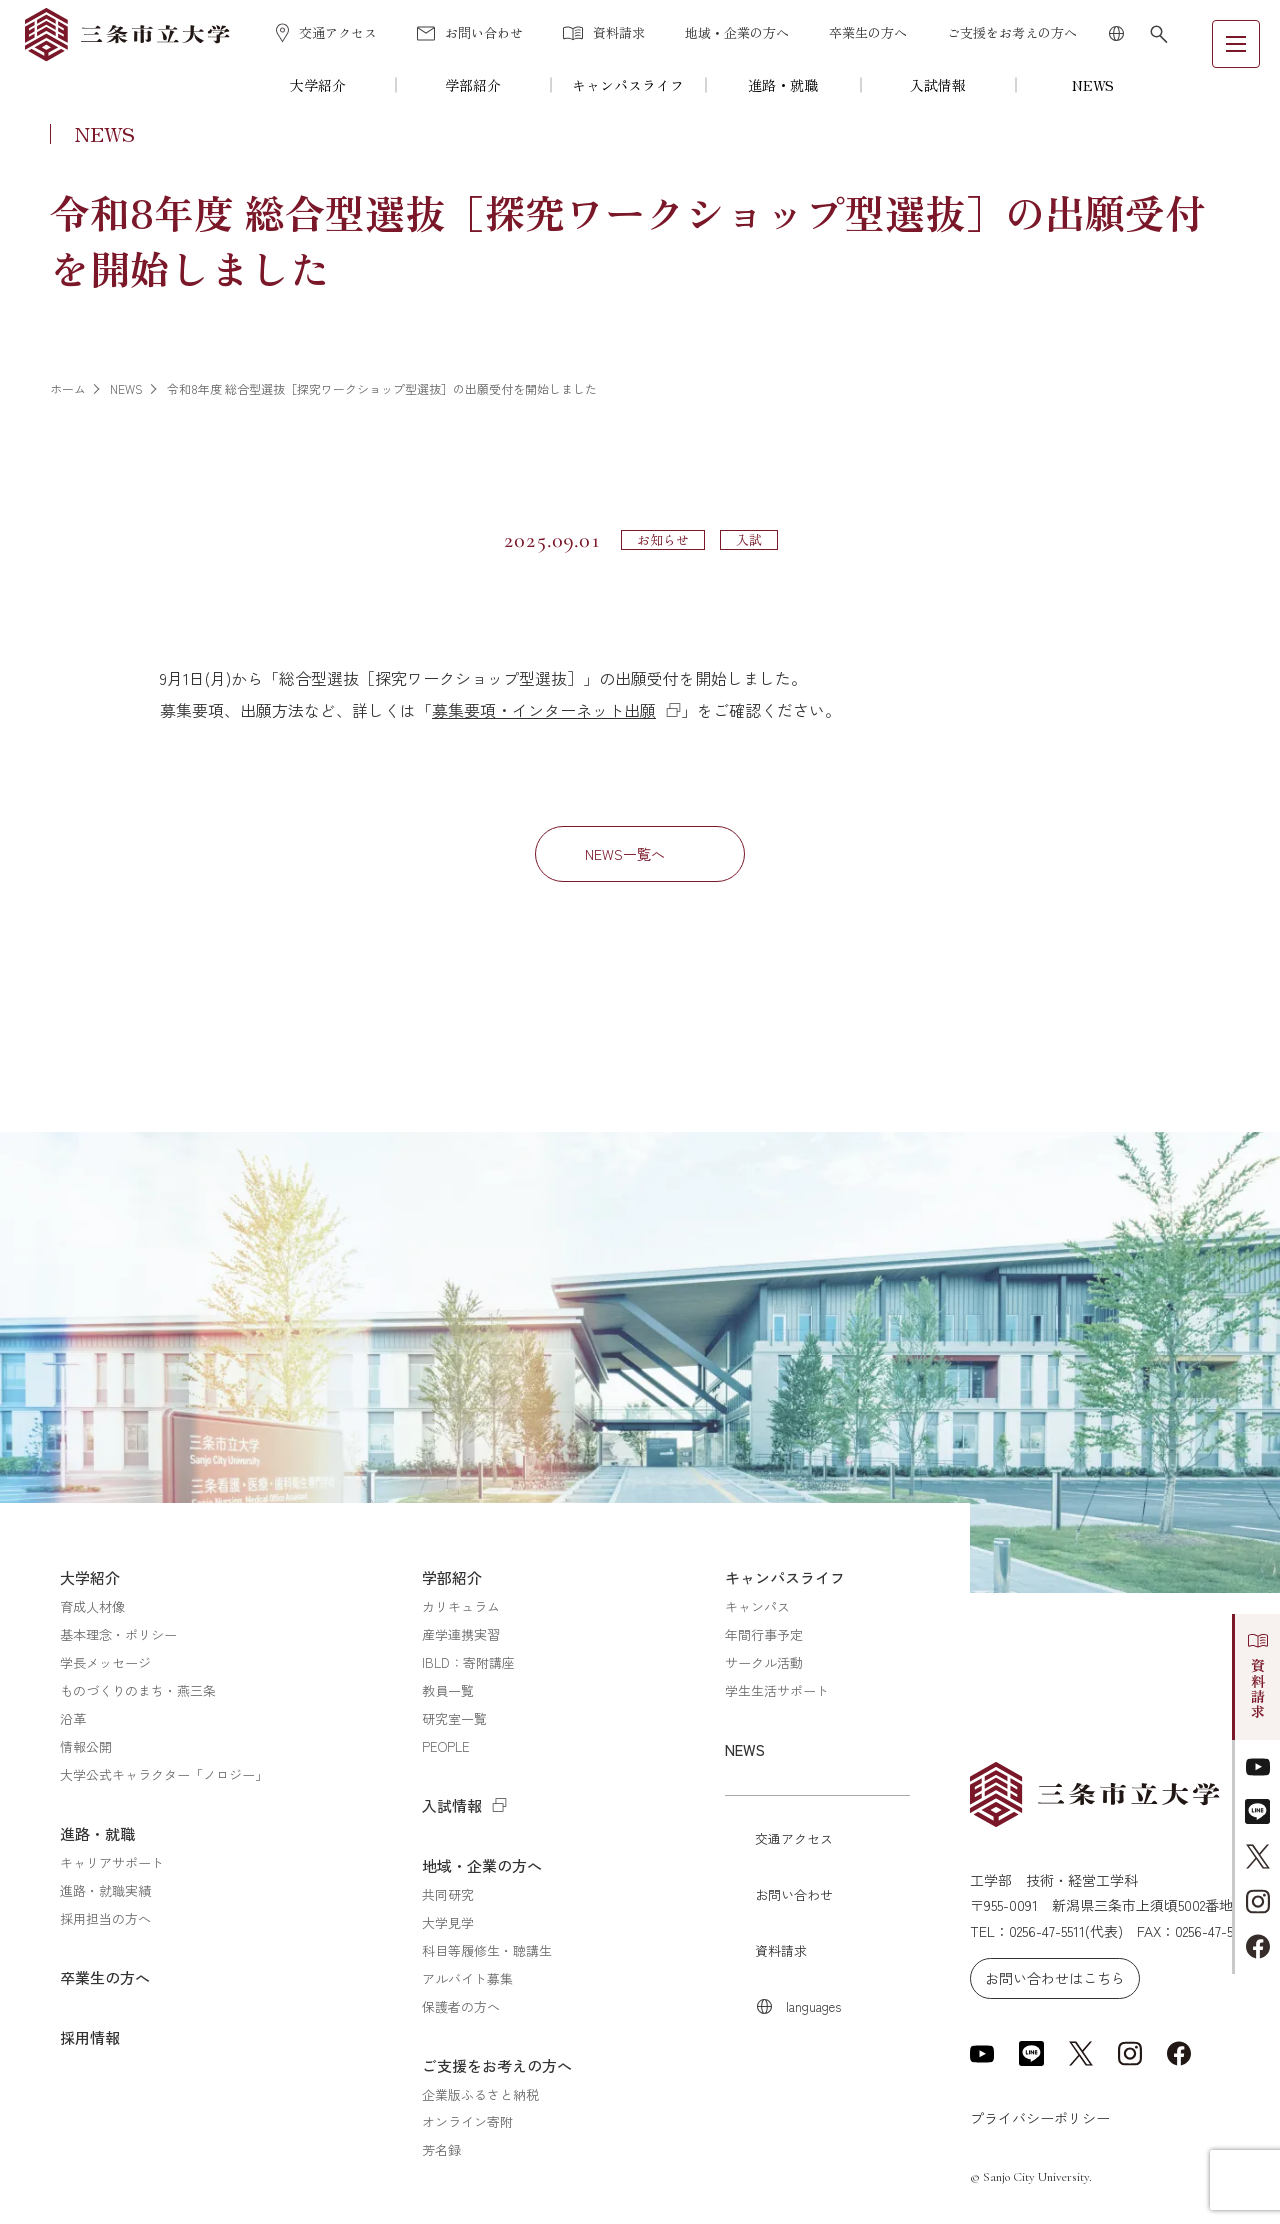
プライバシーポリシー (1040, 2118)
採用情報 (90, 2037)
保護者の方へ (461, 2006)
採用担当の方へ (105, 1918)
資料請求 (604, 32)
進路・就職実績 (105, 1890)
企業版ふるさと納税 (480, 2094)
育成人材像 (92, 1606)
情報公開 (86, 1746)
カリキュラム (461, 1606)
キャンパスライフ (628, 85)
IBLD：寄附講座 (468, 1662)
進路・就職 (783, 85)
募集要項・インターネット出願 (544, 710)
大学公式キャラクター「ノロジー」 (164, 1774)
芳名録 (441, 2149)
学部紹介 (473, 85)
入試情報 (938, 85)
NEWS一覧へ (625, 854)
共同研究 (448, 1894)
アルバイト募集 (467, 1978)
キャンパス (757, 1606)
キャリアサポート (112, 1862)
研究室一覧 (454, 1718)
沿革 (73, 1718)
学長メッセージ (105, 1662)
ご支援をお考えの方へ (1012, 32)
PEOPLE (446, 1746)
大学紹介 (318, 85)
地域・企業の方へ (737, 32)
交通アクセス (326, 33)
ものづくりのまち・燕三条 (138, 1690)
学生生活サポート (777, 1690)
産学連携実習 (461, 1634)
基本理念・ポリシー (118, 1634)
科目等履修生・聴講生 (487, 1950)
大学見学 (448, 1922)
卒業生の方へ (868, 32)
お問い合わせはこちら (1055, 1978)
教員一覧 (448, 1690)
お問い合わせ (470, 32)
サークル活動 (764, 1662)
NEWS (1093, 85)
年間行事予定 (764, 1634)
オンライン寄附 (467, 2121)
